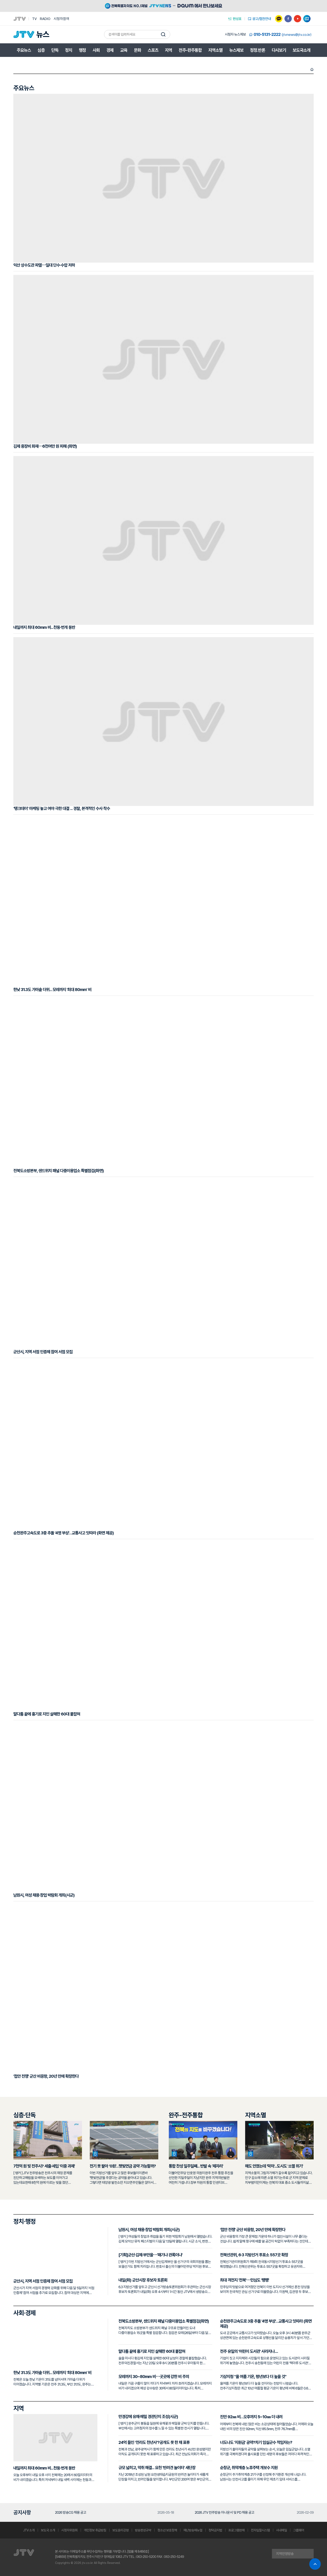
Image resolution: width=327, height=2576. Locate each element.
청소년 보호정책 (167, 2530)
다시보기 (279, 50)
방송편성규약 (143, 2530)
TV (34, 19)
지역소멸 (215, 50)
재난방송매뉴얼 (192, 2530)
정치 (68, 50)
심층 (41, 50)
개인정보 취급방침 (95, 2530)
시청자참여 (61, 19)
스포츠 (153, 50)
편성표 (234, 19)
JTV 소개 (29, 2530)
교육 (123, 50)
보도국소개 (301, 50)
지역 (168, 50)
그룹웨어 (298, 2530)
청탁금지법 (215, 2530)
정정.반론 (257, 50)
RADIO (45, 19)
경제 (109, 50)
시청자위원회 (69, 2530)
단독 (54, 50)
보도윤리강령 (120, 2530)
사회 (96, 50)
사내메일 (281, 2530)
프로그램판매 (236, 2530)
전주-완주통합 (190, 50)
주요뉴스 (24, 50)
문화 (137, 50)
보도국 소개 (48, 2530)
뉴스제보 (236, 50)
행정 (82, 50)
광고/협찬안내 (259, 19)
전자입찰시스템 (260, 2530)
